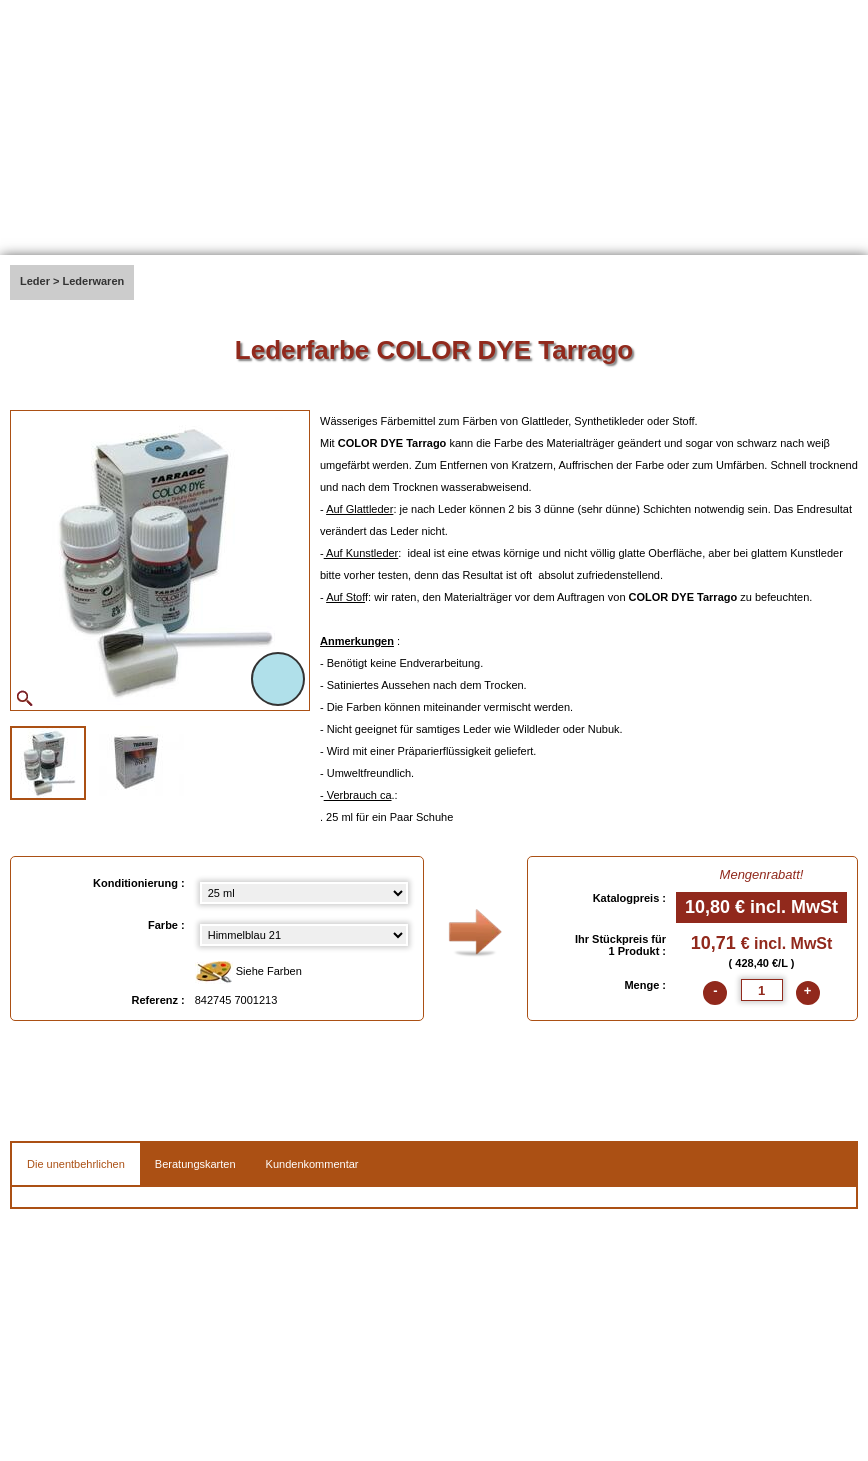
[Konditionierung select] (304, 893)
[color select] (304, 935)
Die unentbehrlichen (76, 1164)
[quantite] (762, 990)
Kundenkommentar (312, 1164)
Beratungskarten (195, 1164)
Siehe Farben (248, 972)
